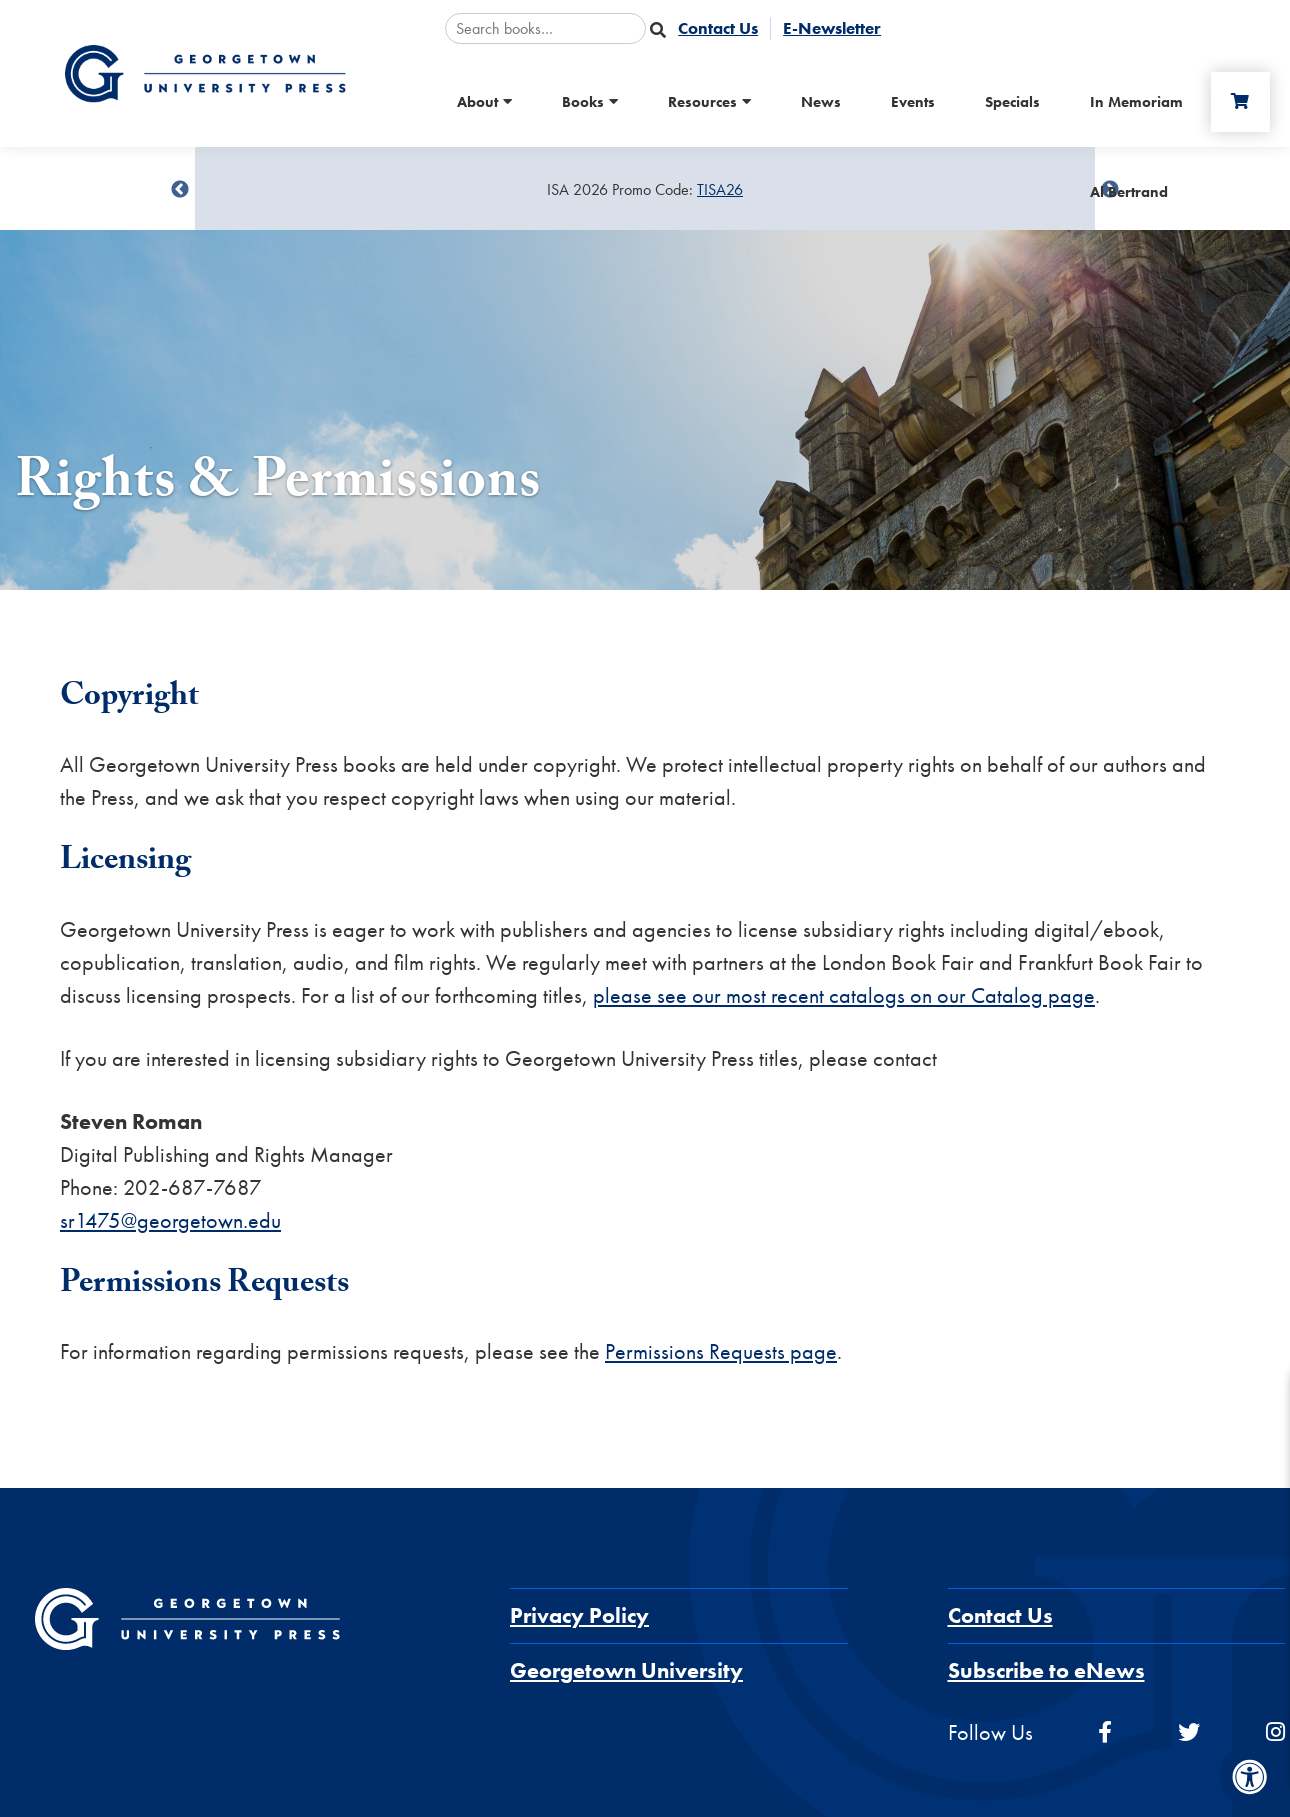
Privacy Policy (579, 1615)
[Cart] (1239, 102)
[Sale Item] (645, 190)
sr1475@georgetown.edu (170, 1220)
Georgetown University (626, 1670)
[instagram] (1275, 1732)
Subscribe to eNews (1046, 1670)
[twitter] (1189, 1732)
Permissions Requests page (721, 1351)
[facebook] (1105, 1732)
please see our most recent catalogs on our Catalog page (844, 995)
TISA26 (720, 189)
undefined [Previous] (180, 190)
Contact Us (1000, 1615)
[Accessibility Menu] (1250, 1777)
